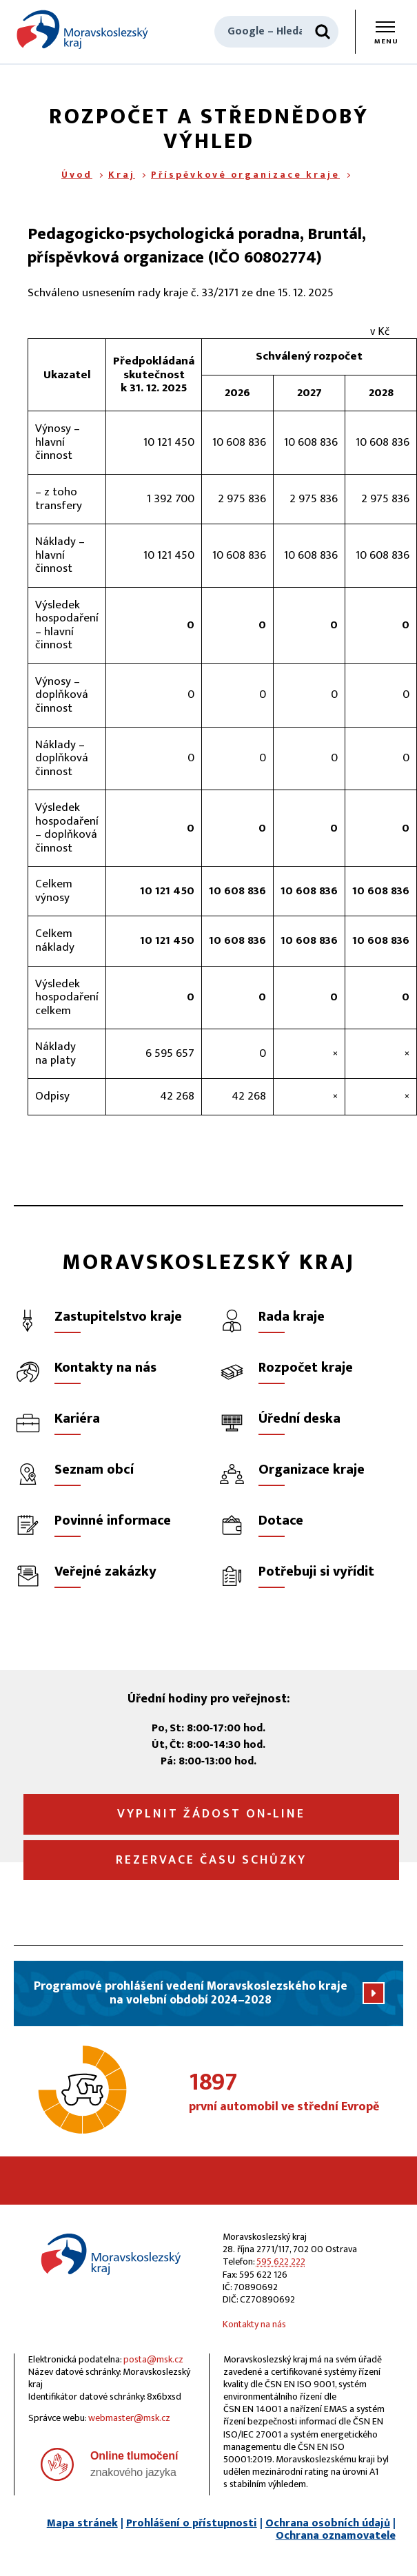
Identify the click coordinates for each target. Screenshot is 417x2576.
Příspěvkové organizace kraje (245, 175)
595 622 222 (280, 2261)
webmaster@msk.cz (129, 2418)
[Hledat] (322, 32)
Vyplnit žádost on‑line (211, 1814)
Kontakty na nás (254, 2324)
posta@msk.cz (153, 2359)
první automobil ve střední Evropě (296, 2092)
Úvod (76, 175)
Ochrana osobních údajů (327, 2523)
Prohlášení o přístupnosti (191, 2523)
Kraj (121, 175)
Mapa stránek (82, 2523)
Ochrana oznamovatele (336, 2535)
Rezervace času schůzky (211, 1860)
